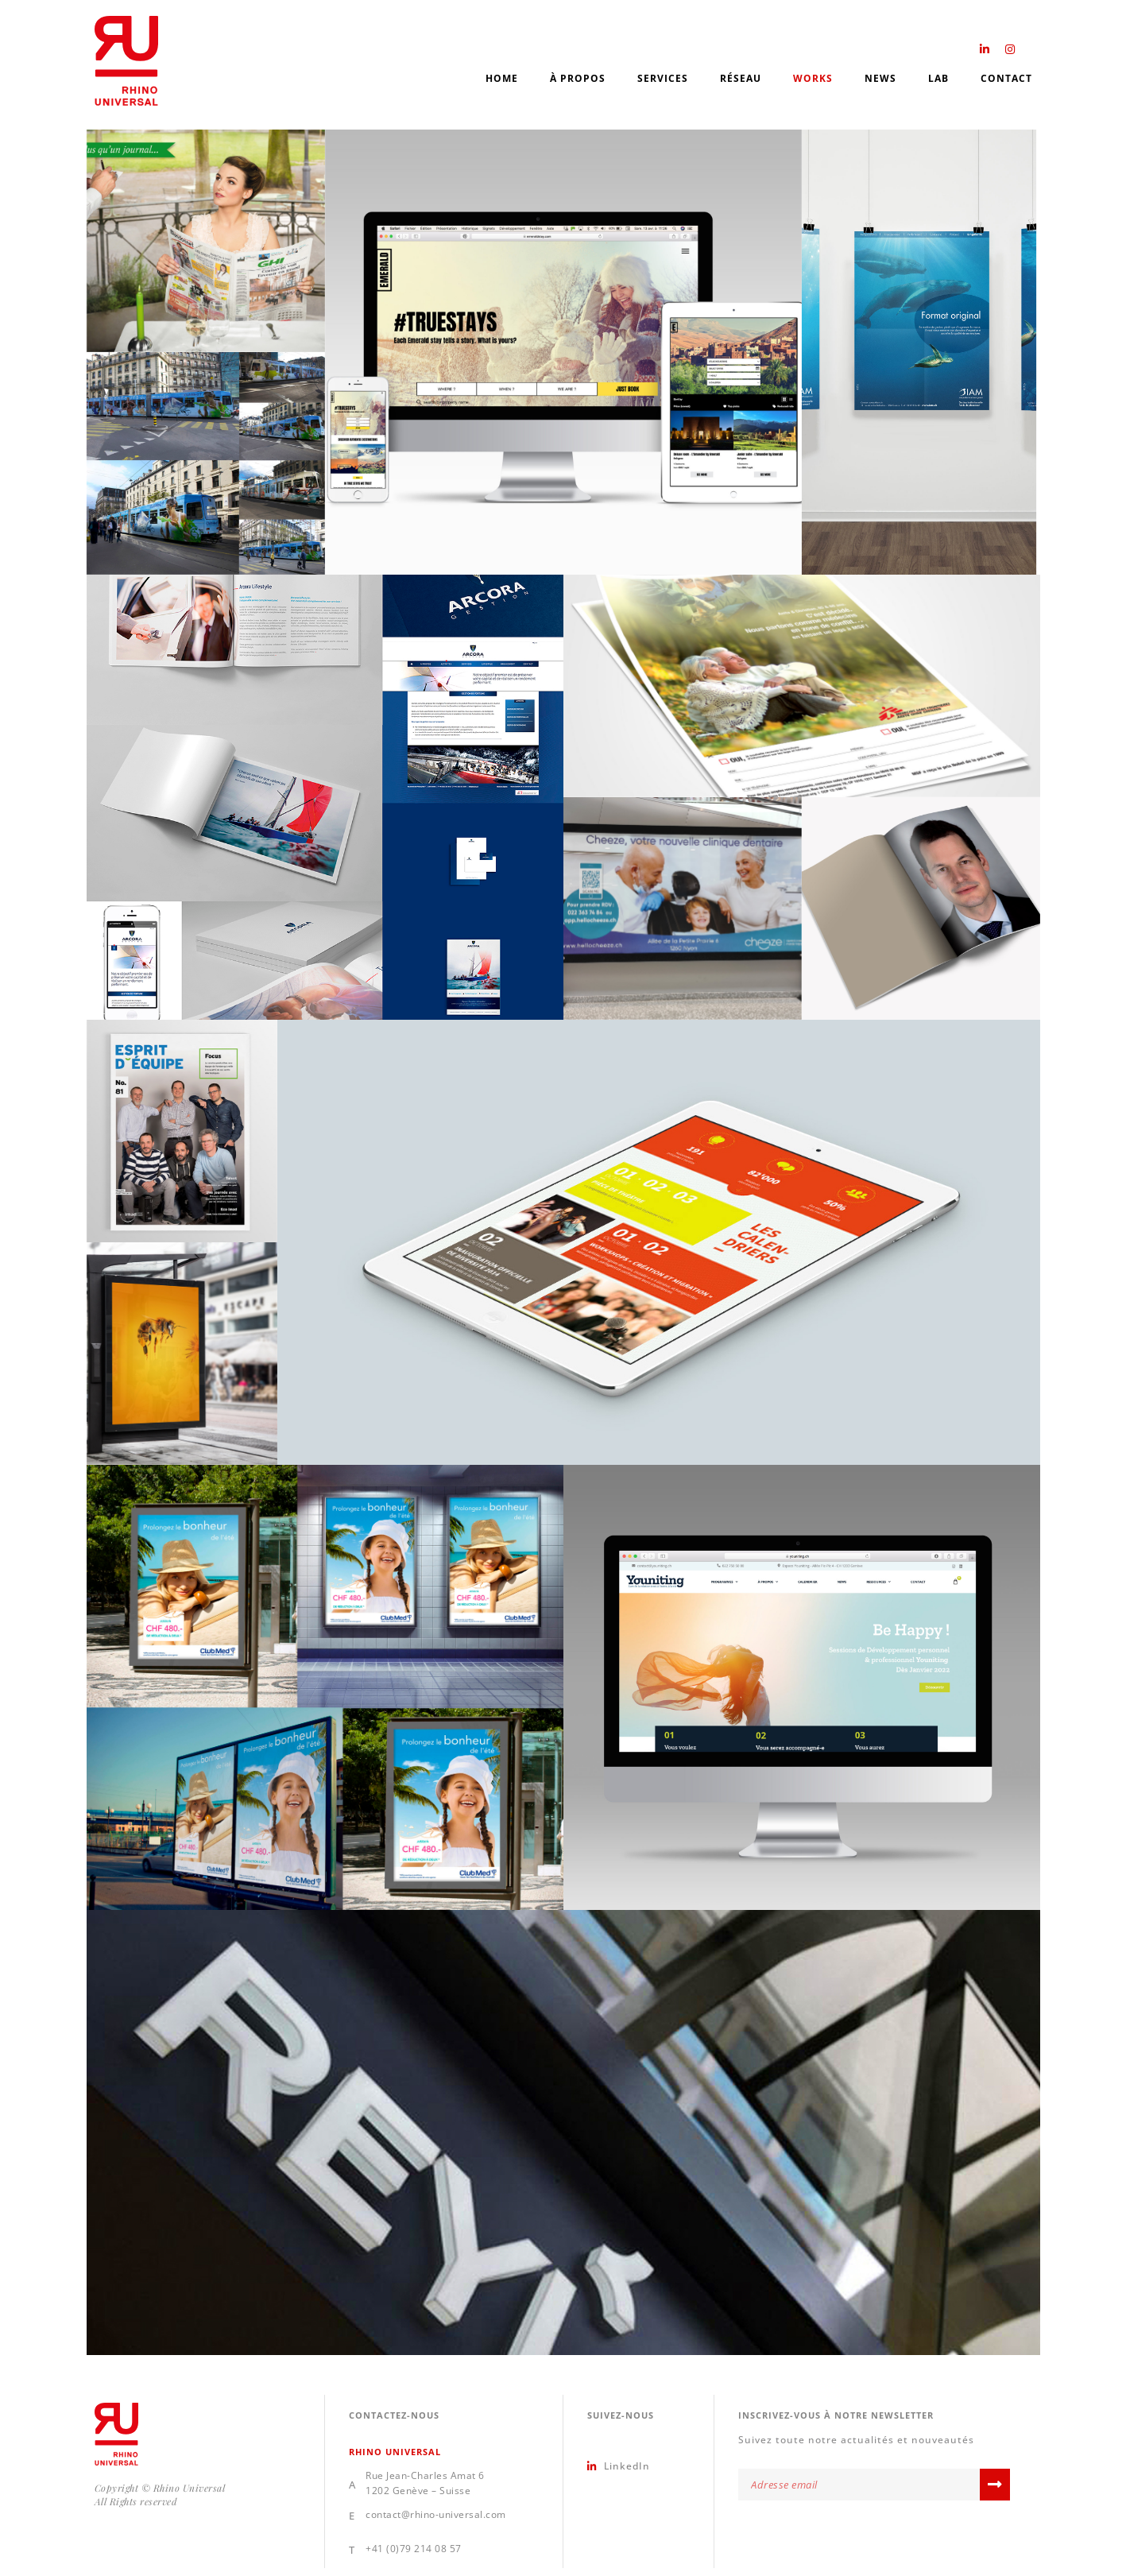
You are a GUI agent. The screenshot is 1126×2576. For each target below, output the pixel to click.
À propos (578, 78)
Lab (938, 78)
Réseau (740, 78)
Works (813, 78)
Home (502, 78)
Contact (1006, 78)
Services (662, 78)
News (880, 78)
